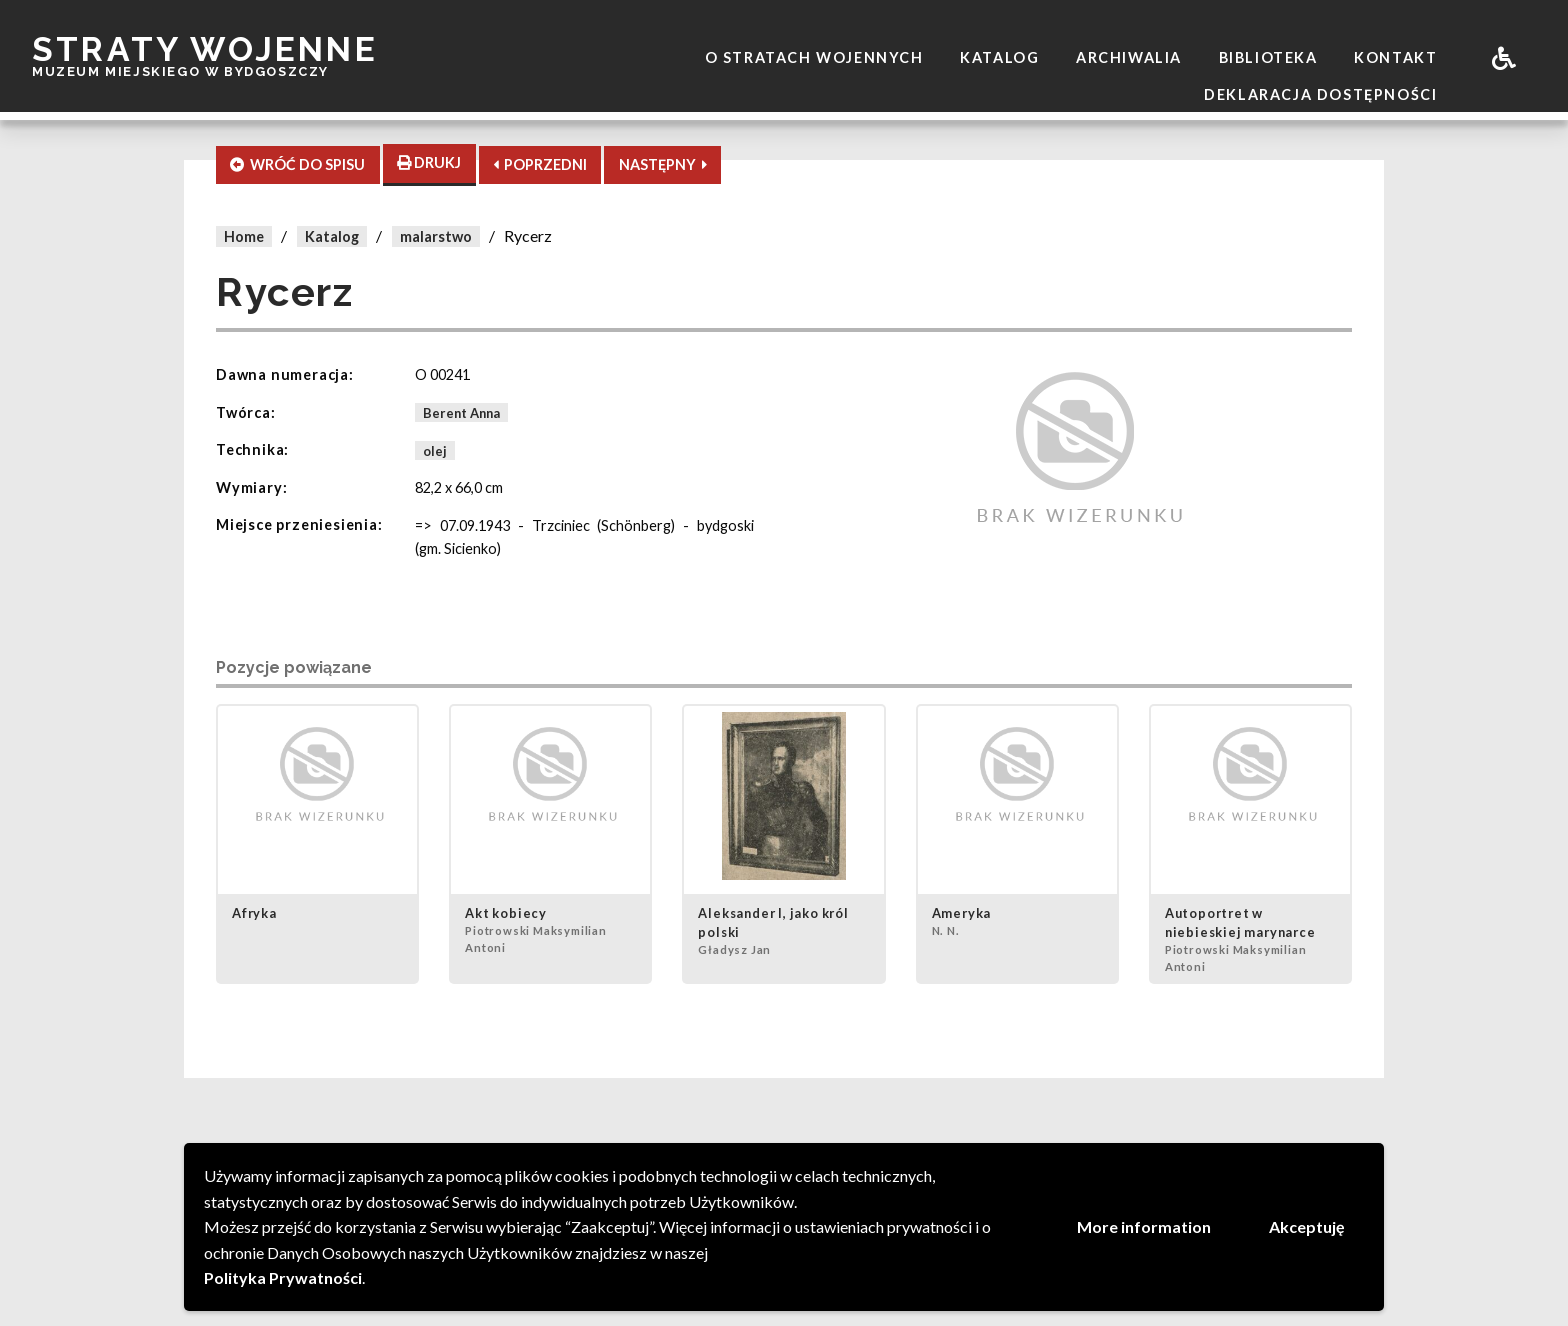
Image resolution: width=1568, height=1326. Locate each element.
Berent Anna (461, 413)
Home (244, 236)
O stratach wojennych (814, 57)
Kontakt (1395, 57)
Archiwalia (1129, 57)
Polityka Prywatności (283, 1277)
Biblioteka (1268, 57)
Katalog (999, 57)
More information (1144, 1226)
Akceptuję (1307, 1226)
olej (435, 450)
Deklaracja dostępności (1320, 94)
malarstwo (436, 236)
